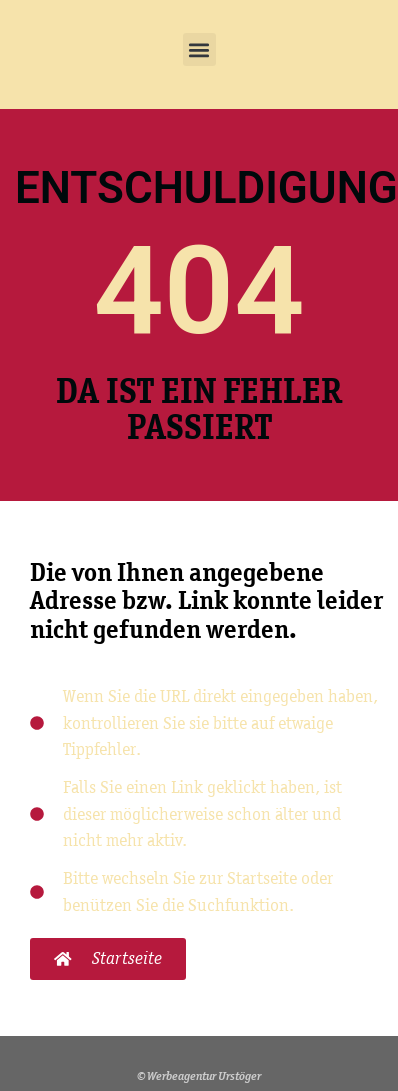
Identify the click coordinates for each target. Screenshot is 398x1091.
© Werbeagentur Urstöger (199, 1075)
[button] (199, 49)
